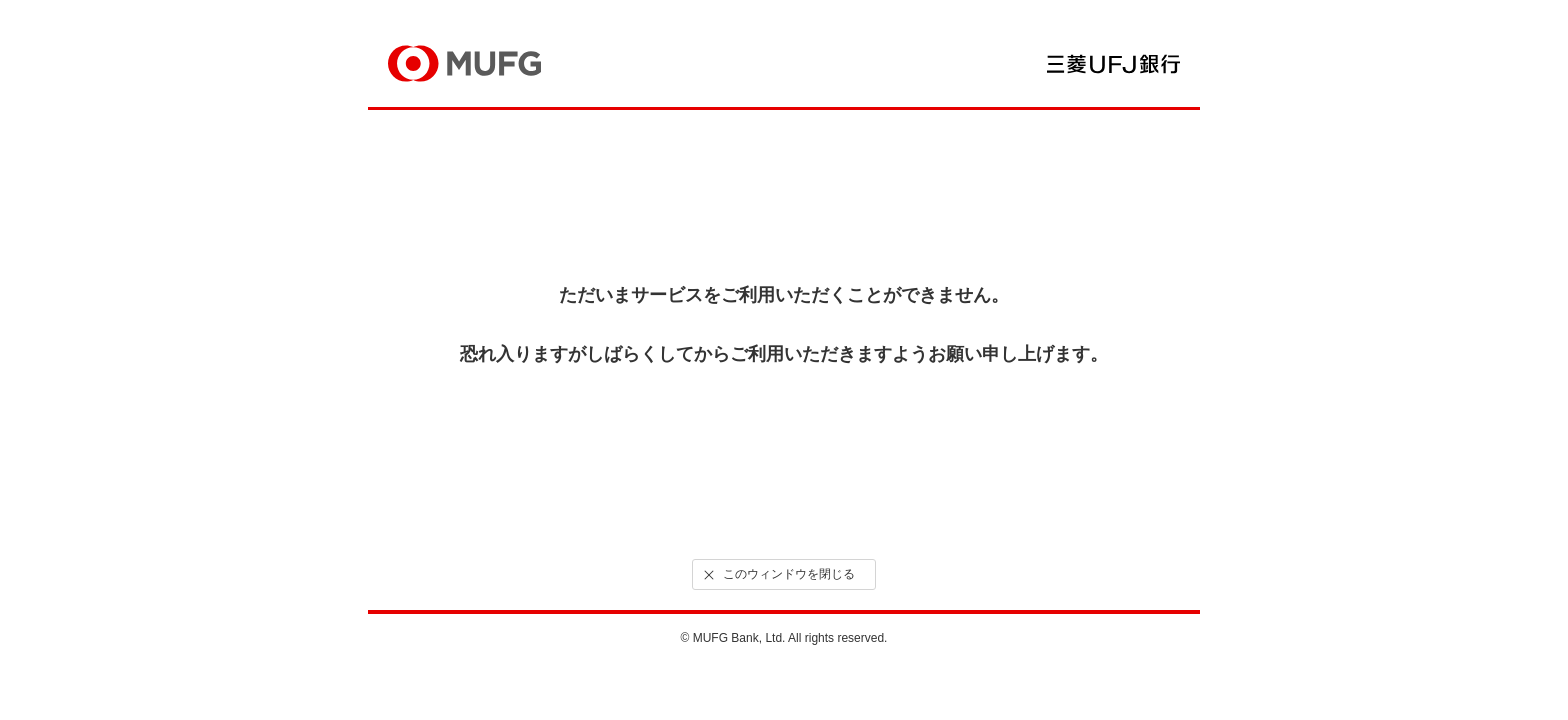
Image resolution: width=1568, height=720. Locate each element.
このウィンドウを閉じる (778, 574)
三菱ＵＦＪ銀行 (1113, 64)
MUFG (464, 63)
